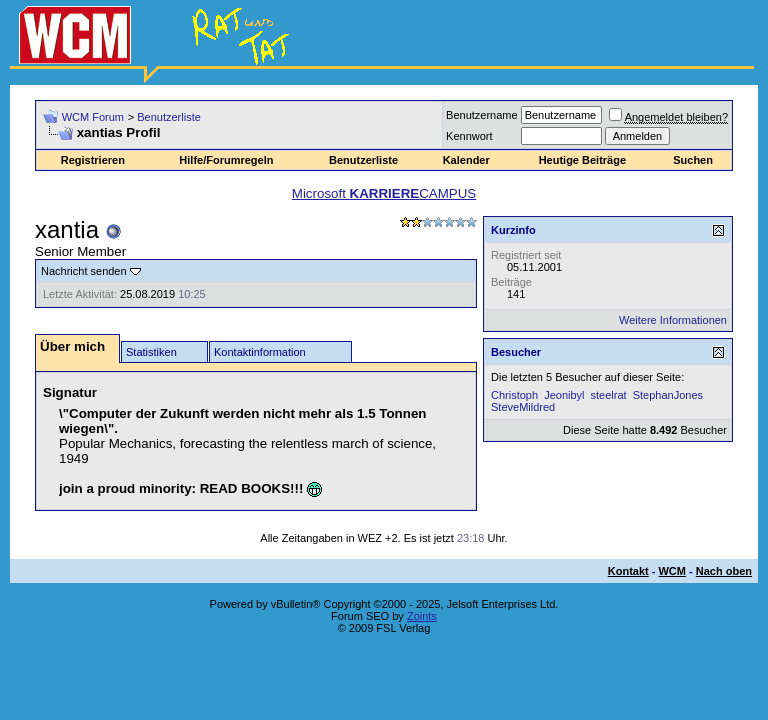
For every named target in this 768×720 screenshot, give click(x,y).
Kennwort (469, 136)
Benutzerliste (169, 117)
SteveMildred (523, 407)
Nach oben (724, 571)
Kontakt (628, 571)
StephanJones (668, 395)
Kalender (466, 160)
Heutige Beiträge (582, 160)
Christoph (514, 395)
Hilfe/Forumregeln (226, 160)
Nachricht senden (84, 271)
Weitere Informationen (673, 320)
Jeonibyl (564, 395)
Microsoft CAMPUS (384, 193)
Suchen (693, 160)
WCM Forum (93, 117)
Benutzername (482, 115)
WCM (672, 571)
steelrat (609, 395)
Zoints (422, 616)
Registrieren (93, 160)
